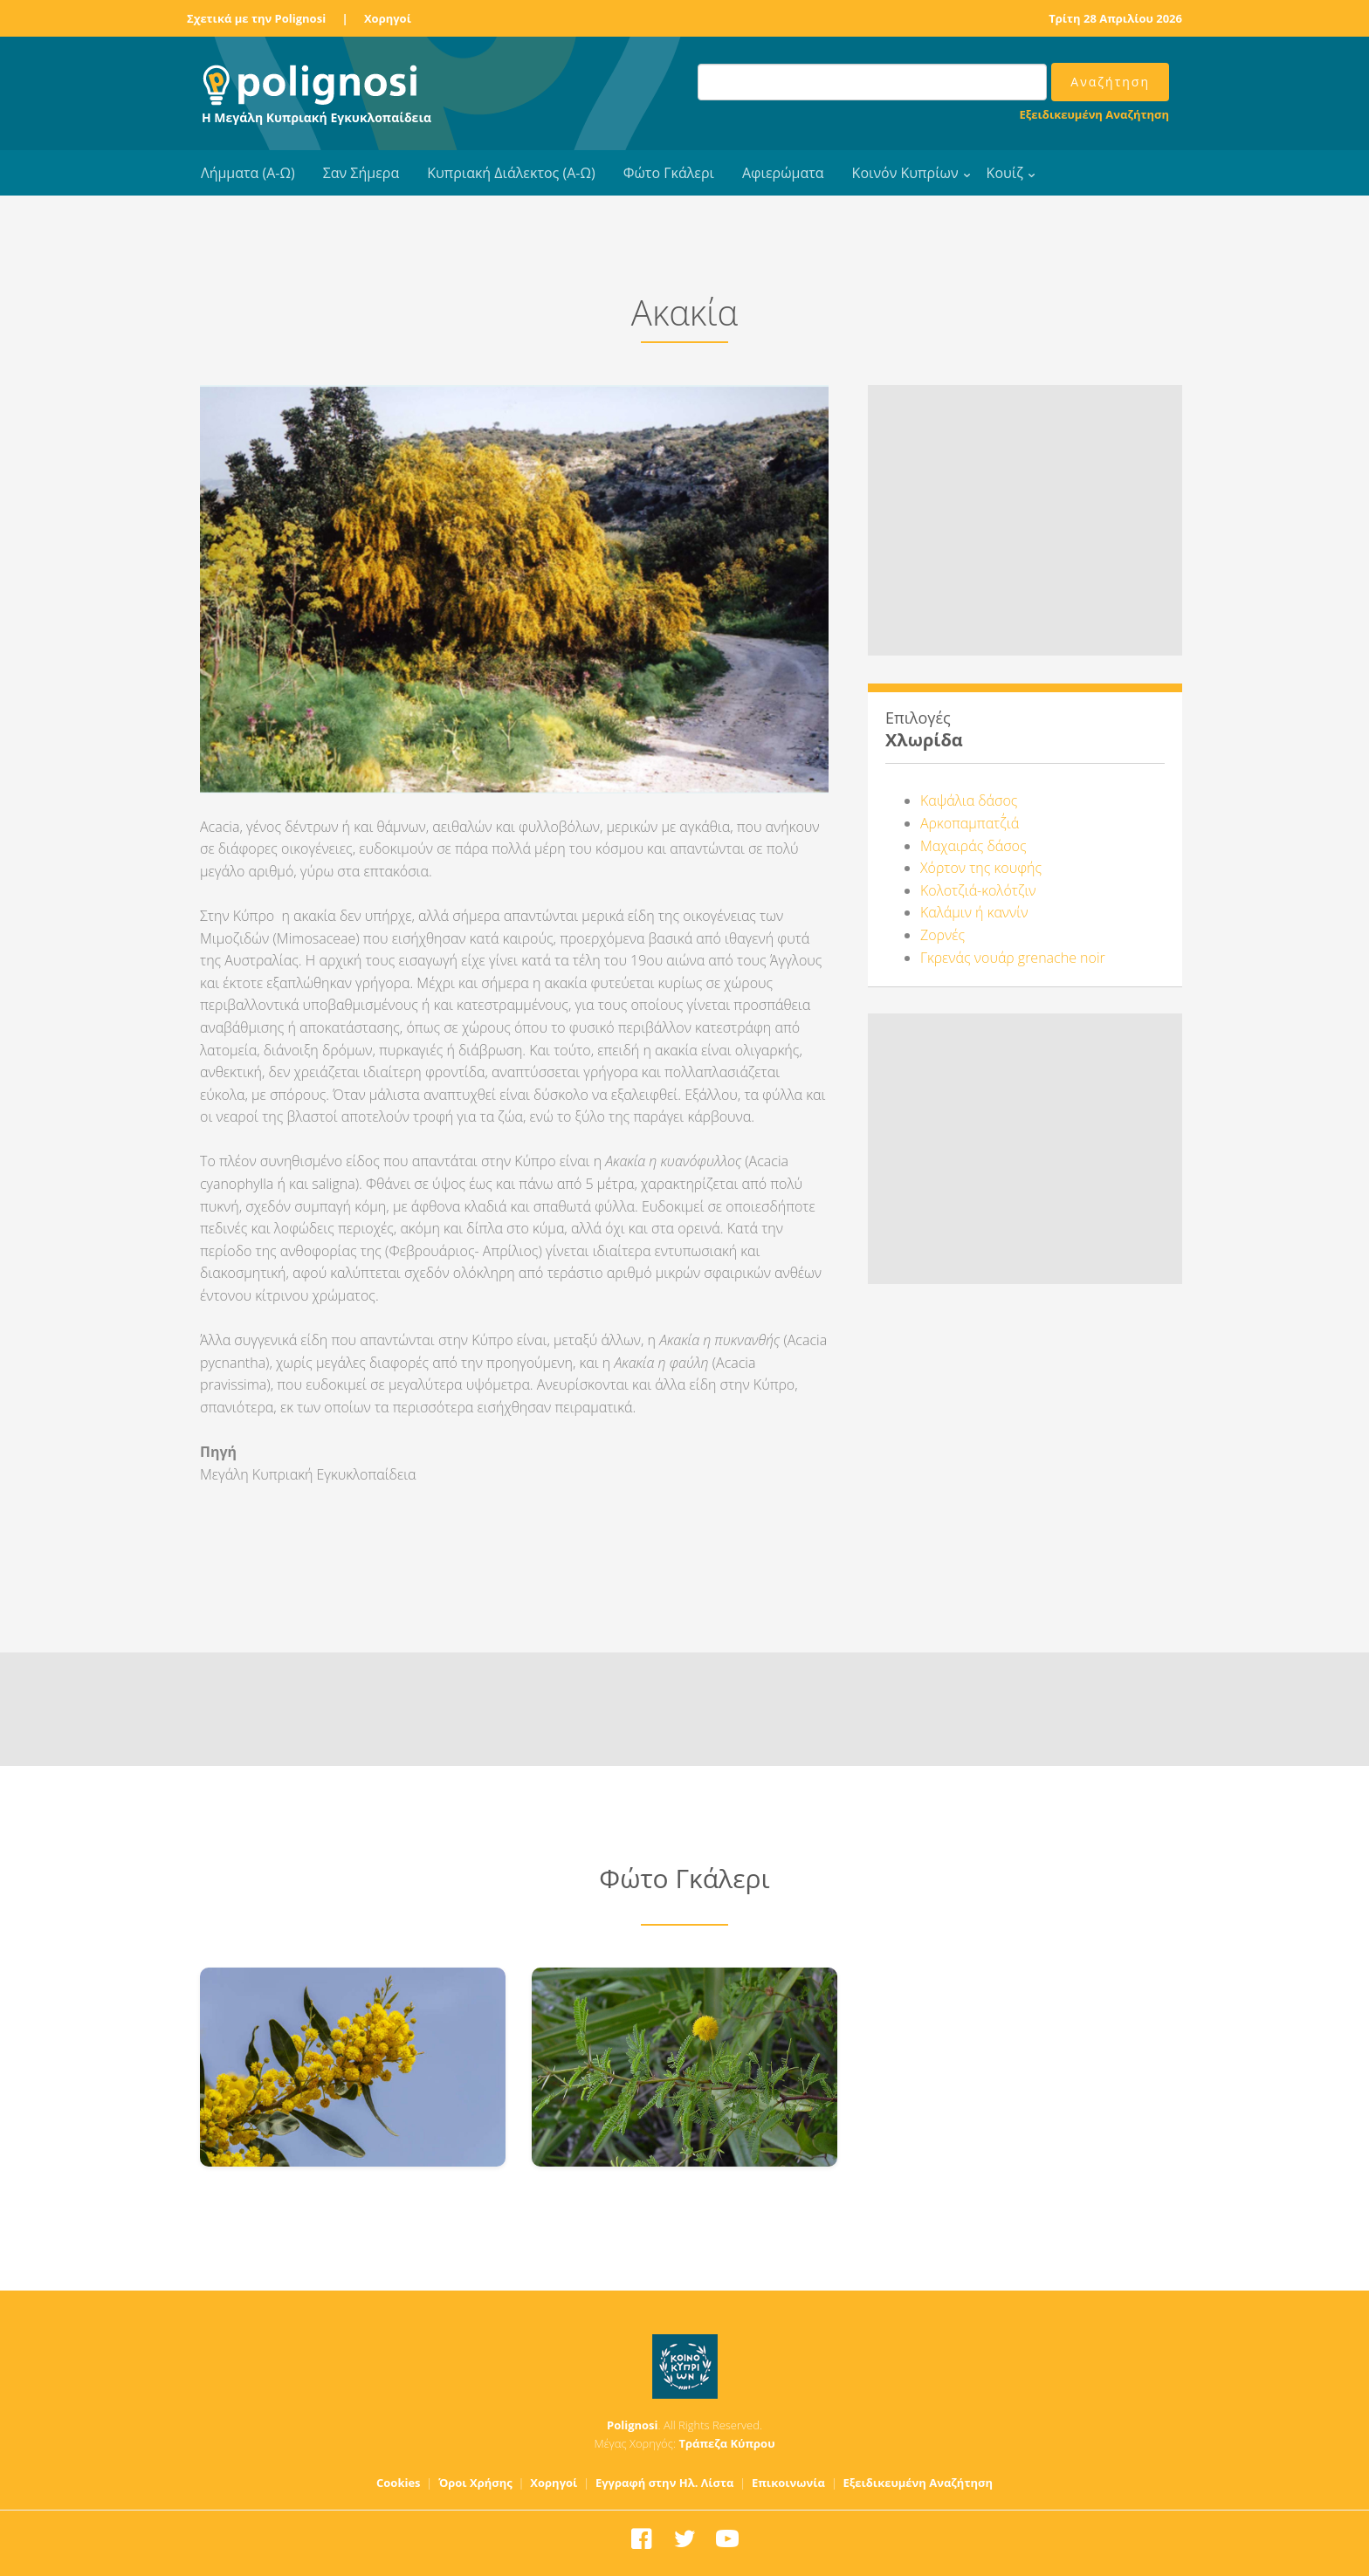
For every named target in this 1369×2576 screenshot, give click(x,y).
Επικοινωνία (788, 2482)
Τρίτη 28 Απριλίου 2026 (1115, 18)
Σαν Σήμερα (361, 172)
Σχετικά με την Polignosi (256, 18)
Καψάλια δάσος (968, 800)
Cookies (398, 2482)
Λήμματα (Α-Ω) (248, 172)
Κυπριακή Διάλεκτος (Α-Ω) (511, 172)
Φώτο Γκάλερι (668, 172)
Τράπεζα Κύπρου (726, 2443)
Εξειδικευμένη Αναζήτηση (1094, 114)
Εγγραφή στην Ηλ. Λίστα (664, 2482)
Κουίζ (1005, 172)
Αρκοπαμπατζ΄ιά (969, 823)
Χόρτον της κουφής (981, 867)
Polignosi (632, 2425)
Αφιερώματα (783, 172)
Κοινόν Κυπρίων (905, 172)
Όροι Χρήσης (475, 2482)
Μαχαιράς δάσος (973, 845)
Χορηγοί (387, 18)
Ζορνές (942, 935)
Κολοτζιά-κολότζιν (978, 890)
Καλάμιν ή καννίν (974, 912)
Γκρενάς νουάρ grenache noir (1012, 957)
